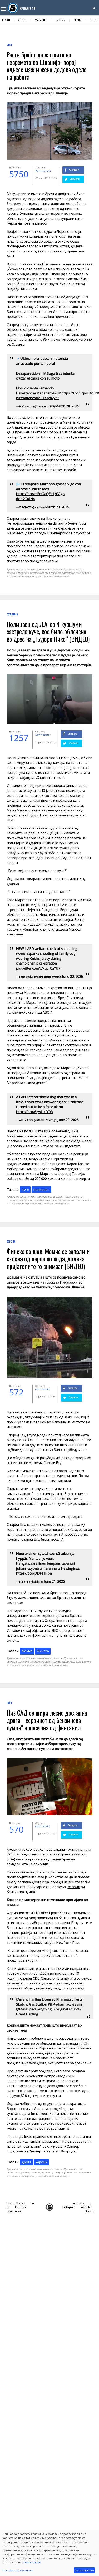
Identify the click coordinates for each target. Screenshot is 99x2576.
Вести (6, 20)
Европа (11, 1241)
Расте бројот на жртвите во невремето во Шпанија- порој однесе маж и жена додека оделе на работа (46, 66)
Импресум (14, 2211)
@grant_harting (28, 1999)
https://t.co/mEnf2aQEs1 (35, 494)
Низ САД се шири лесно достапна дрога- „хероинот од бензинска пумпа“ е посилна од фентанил (47, 1720)
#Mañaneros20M (47, 393)
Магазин (41, 20)
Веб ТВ (94, 20)
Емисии (60, 20)
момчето (61, 1488)
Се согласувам (84, 2570)
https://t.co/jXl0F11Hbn (34, 1573)
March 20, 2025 (67, 406)
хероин (74, 1887)
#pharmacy (62, 2004)
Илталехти (15, 1630)
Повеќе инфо (32, 2562)
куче (29, 772)
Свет (9, 45)
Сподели (72, 170)
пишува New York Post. (61, 1942)
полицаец (63, 767)
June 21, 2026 (54, 1581)
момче (27, 1651)
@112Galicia (25, 499)
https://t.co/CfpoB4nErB (80, 393)
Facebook (78, 2203)
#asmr (77, 2004)
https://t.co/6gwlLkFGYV (34, 1112)
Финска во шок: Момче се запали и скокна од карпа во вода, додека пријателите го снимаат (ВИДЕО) (48, 1259)
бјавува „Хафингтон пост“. (43, 777)
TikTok (90, 2211)
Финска (43, 1651)
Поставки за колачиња (18, 2570)
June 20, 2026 (72, 976)
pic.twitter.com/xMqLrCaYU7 (38, 968)
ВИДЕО (52, 1630)
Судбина (12, 614)
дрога (36, 1882)
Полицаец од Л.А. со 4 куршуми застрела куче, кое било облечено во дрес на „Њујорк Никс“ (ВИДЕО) (48, 631)
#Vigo (60, 494)
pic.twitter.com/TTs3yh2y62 (37, 398)
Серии (78, 20)
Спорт (22, 20)
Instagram (68, 2207)
